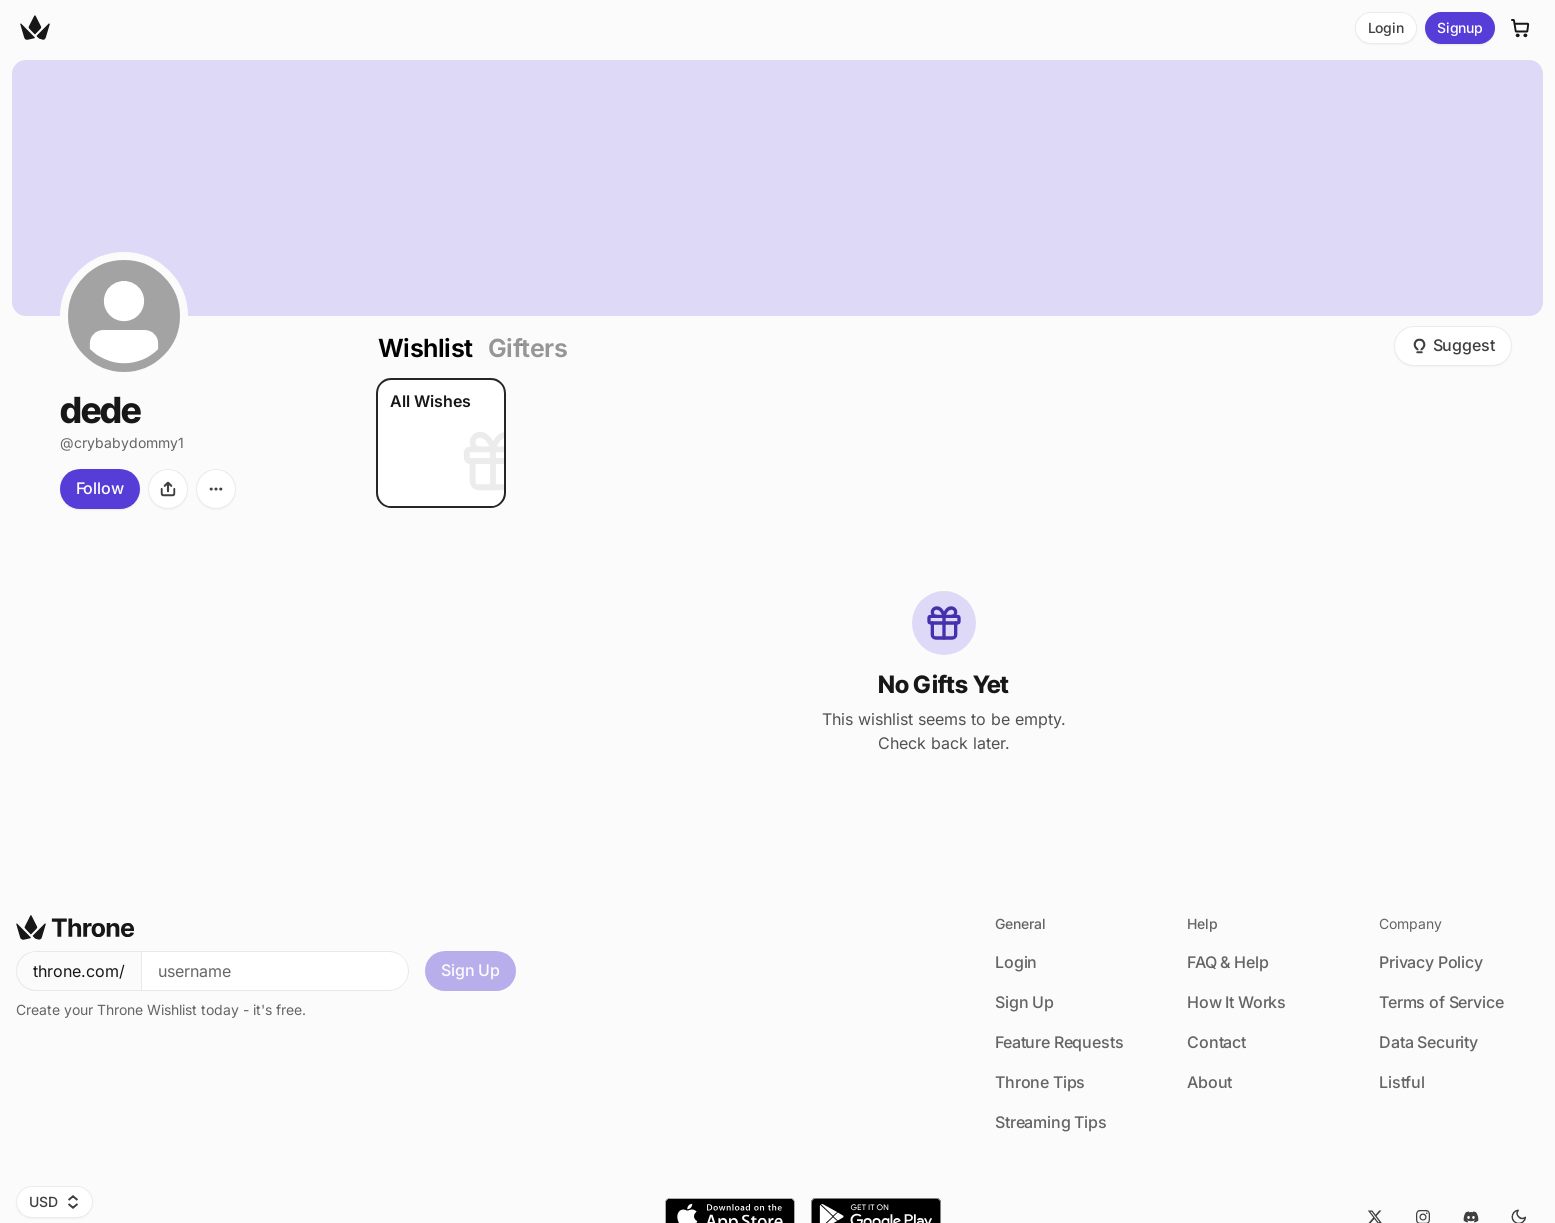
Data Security (1428, 1042)
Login (1386, 27)
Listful (1402, 1082)
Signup (1460, 27)
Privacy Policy (1431, 962)
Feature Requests (1059, 1042)
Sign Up (470, 970)
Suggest (1453, 345)
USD (54, 1201)
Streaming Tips (1051, 1122)
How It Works (1236, 1002)
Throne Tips (1040, 1082)
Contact (1216, 1042)
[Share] (168, 489)
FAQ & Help (1227, 962)
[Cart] (1521, 28)
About (1209, 1082)
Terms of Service (1441, 1002)
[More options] (216, 489)
